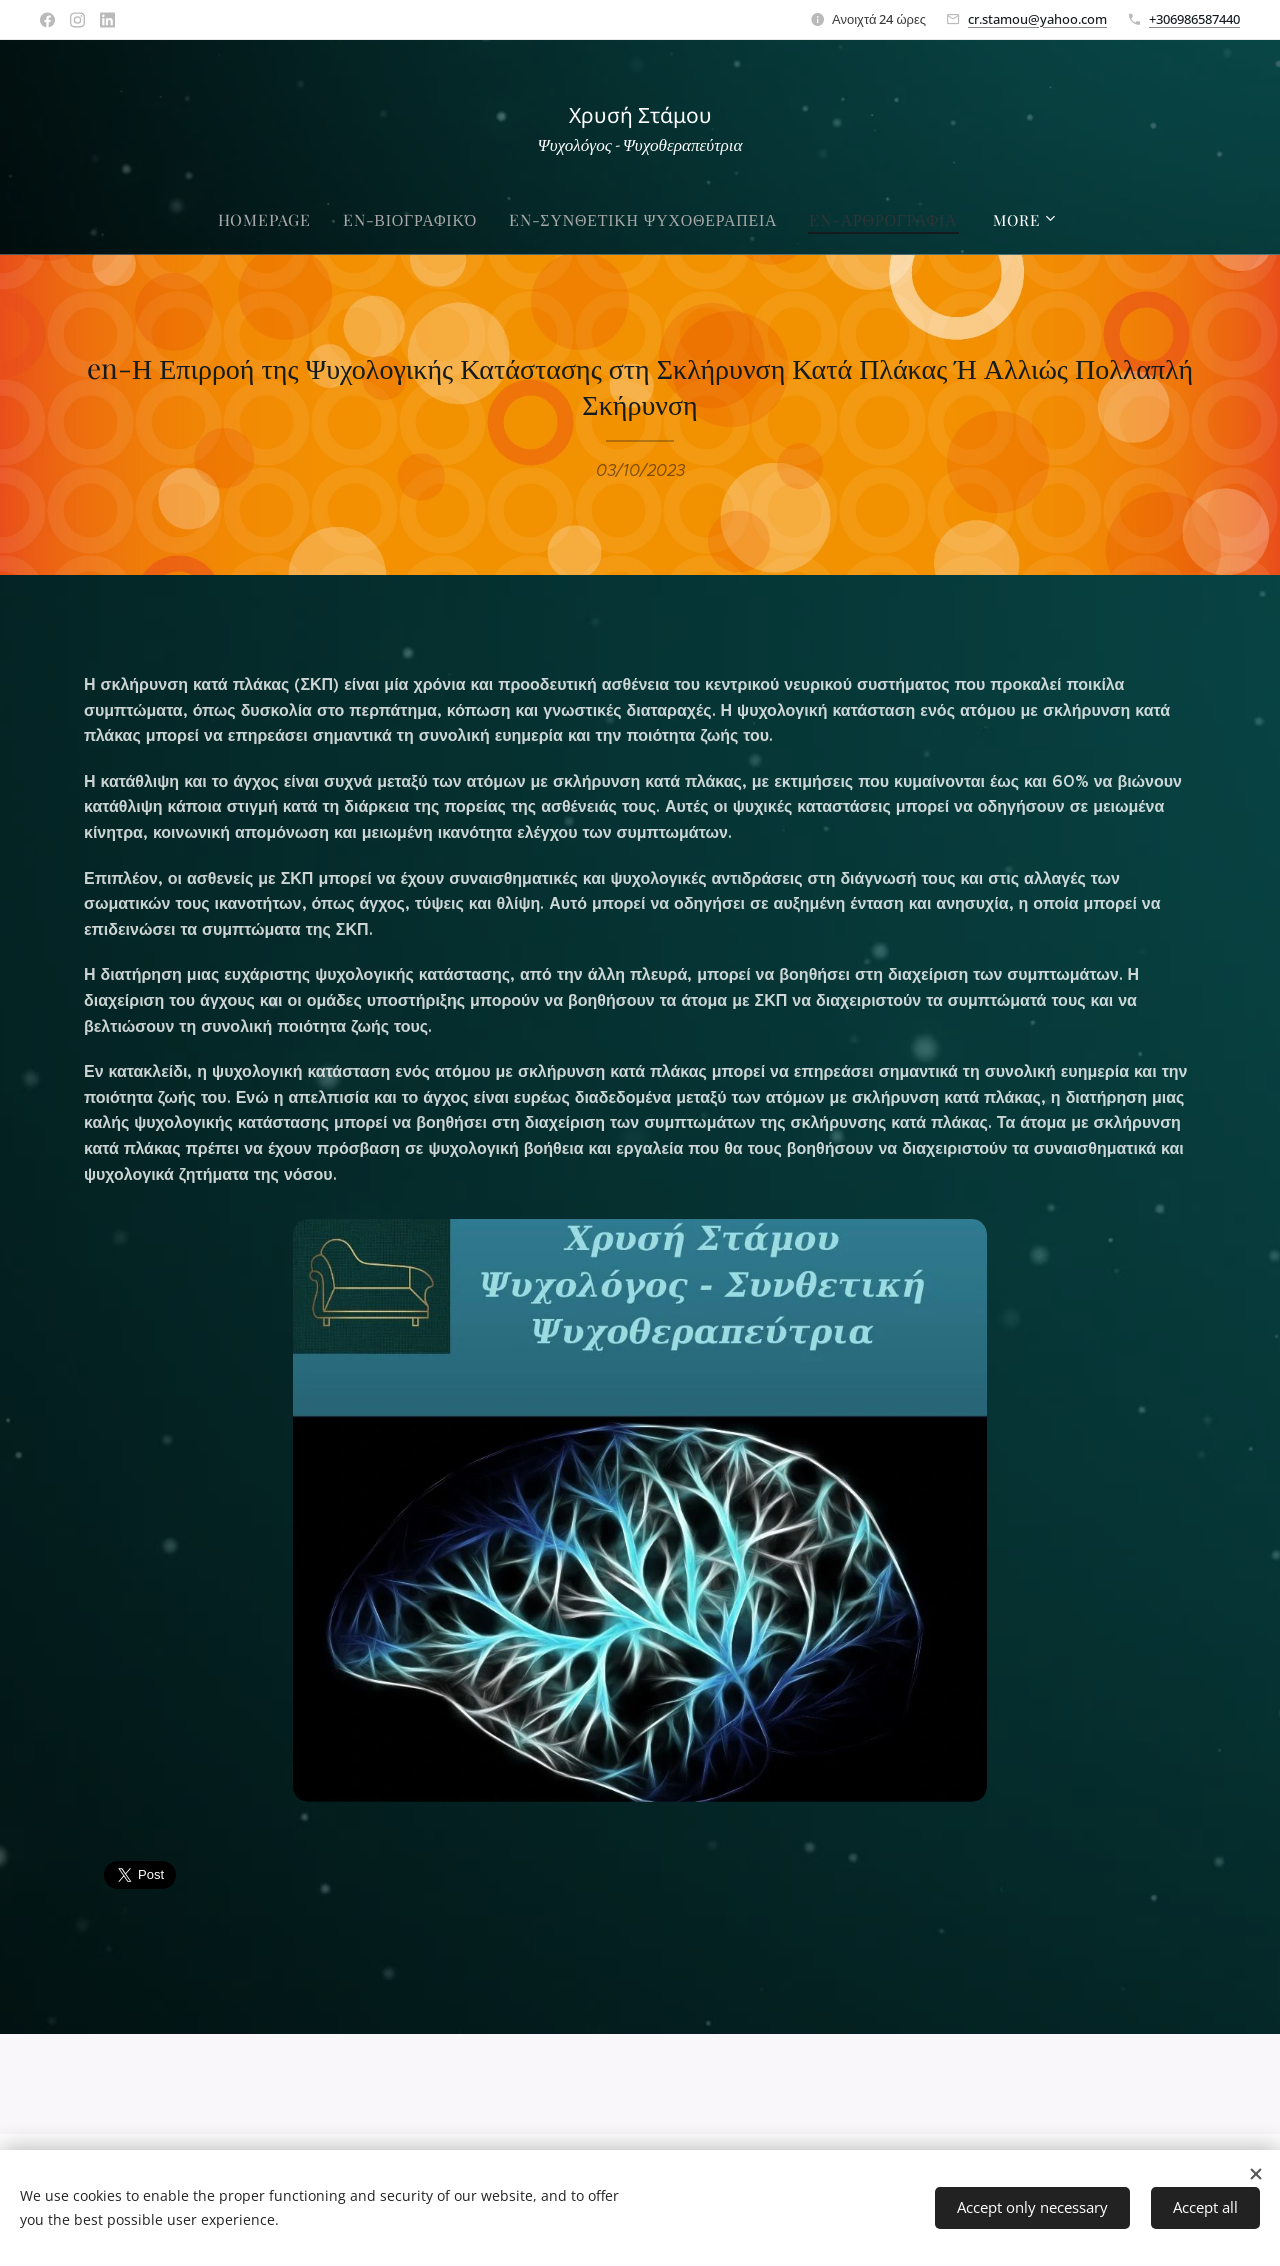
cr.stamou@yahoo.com (1037, 19)
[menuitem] (283, 220)
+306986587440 (1194, 19)
